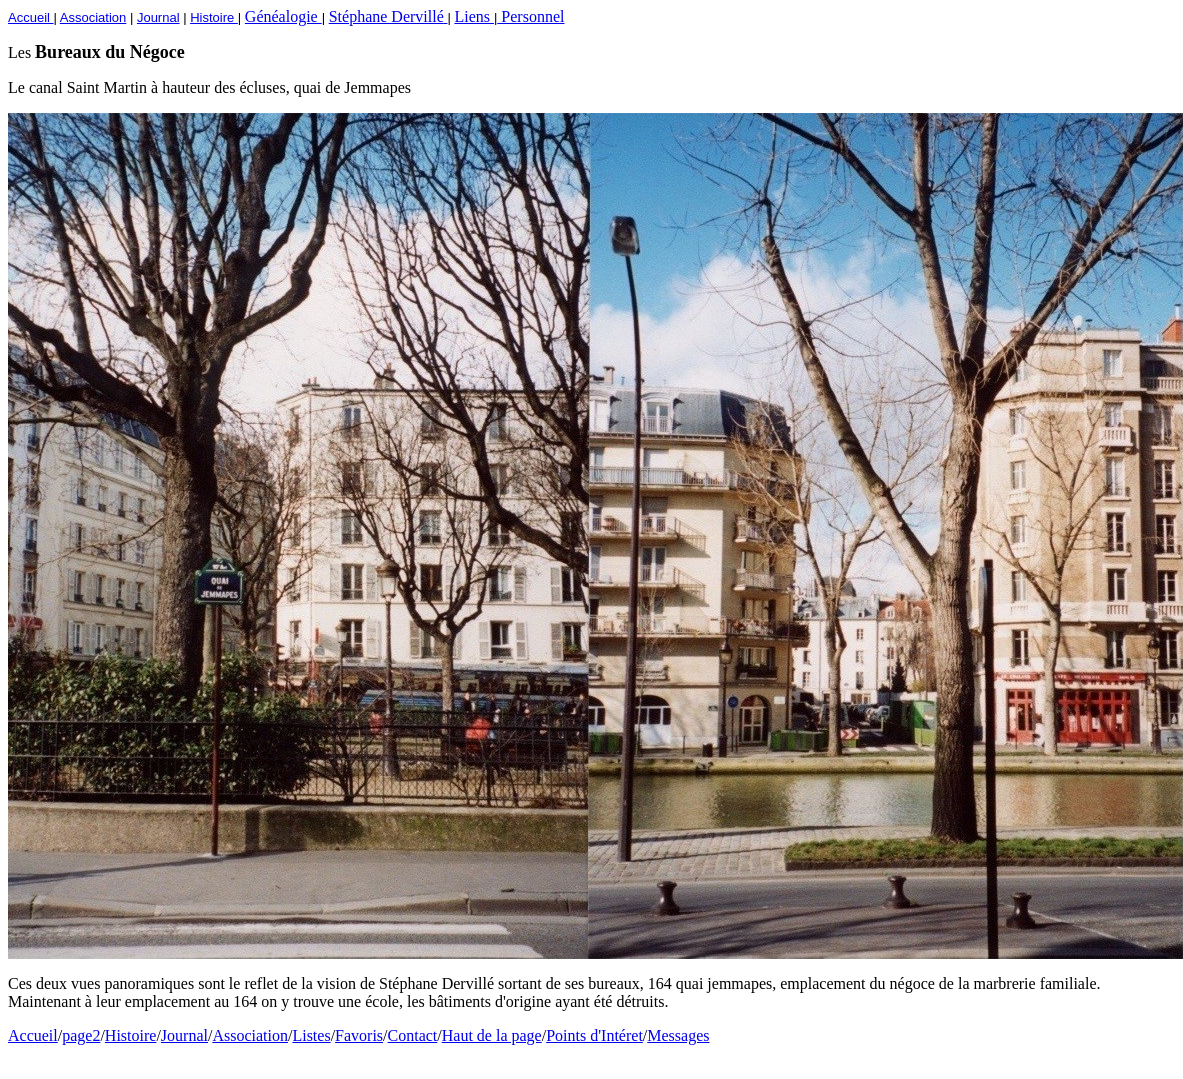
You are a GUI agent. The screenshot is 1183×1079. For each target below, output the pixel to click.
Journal (184, 1035)
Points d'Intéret (594, 1035)
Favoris (359, 1035)
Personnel (530, 16)
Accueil (33, 1035)
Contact (413, 1035)
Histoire (131, 1035)
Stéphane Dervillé (388, 16)
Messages (678, 1035)
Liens (474, 16)
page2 (81, 1035)
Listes (311, 1035)
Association (250, 1035)
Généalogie (283, 16)
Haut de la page (492, 1035)
